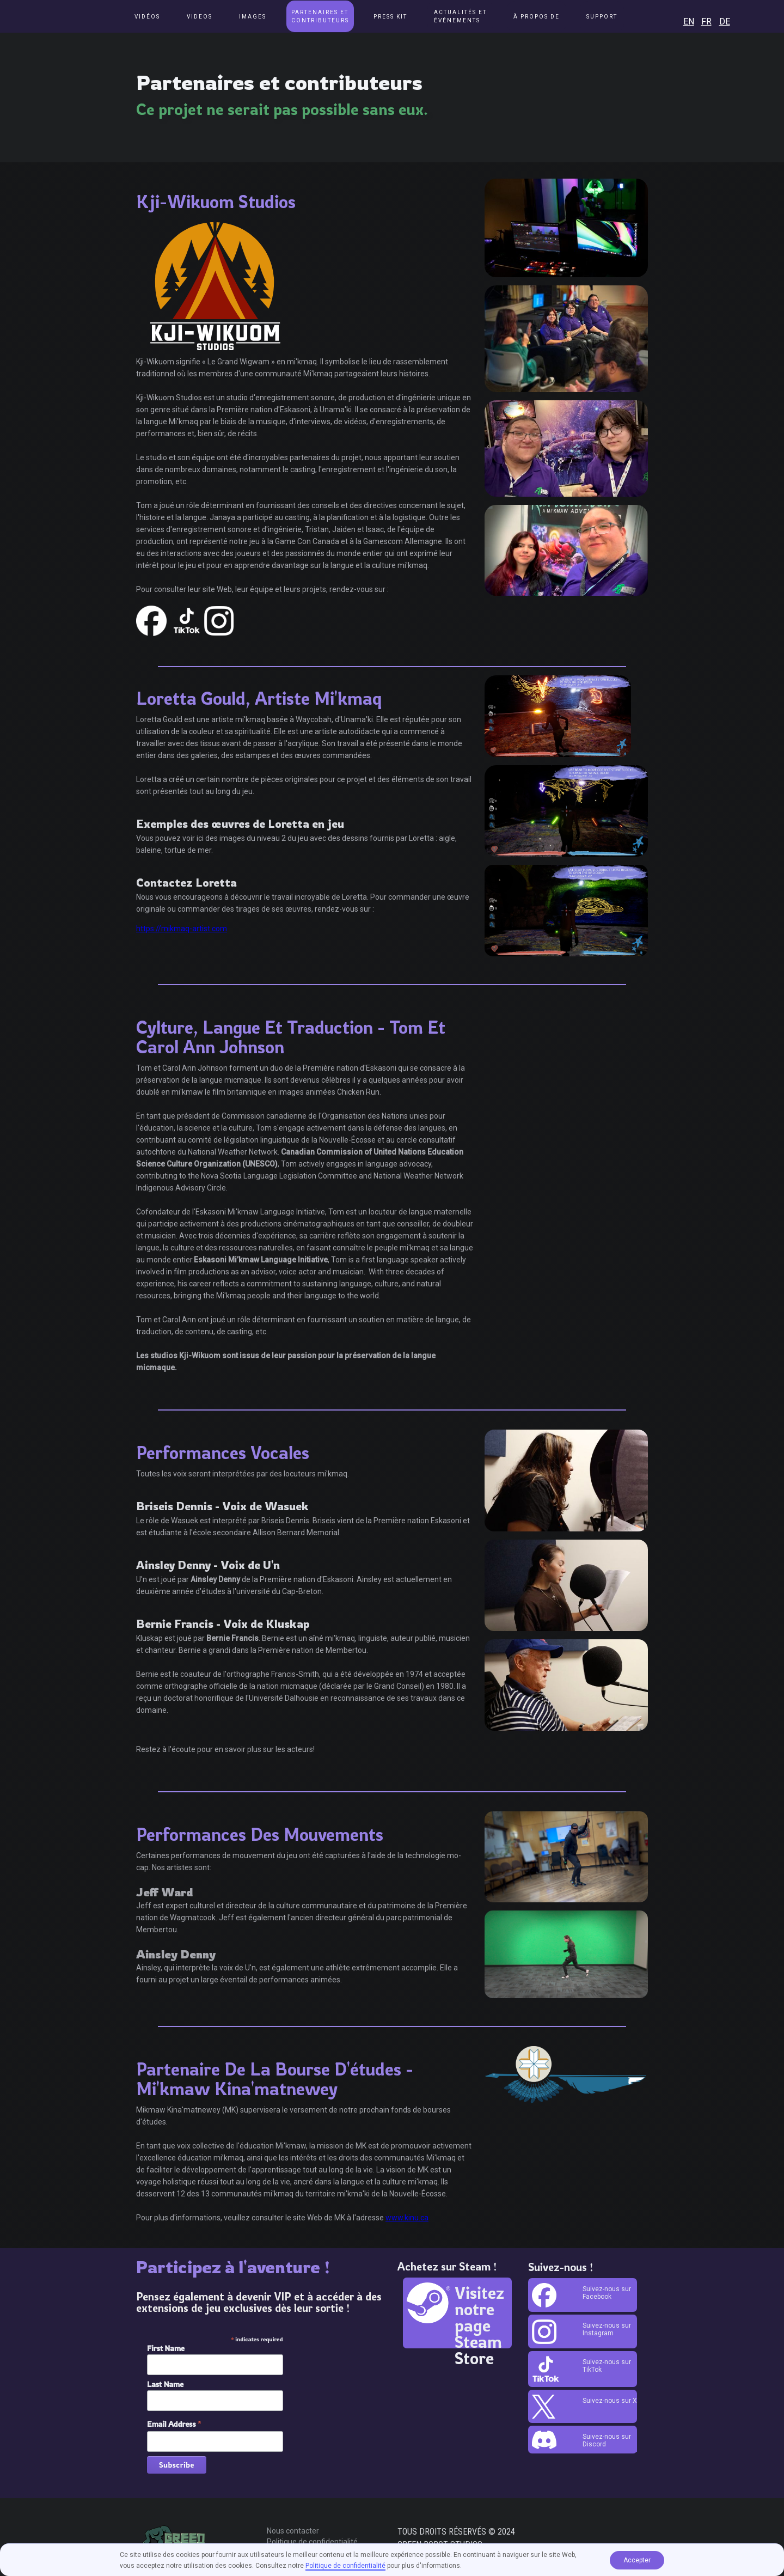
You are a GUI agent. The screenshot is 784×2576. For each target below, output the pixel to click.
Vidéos (147, 17)
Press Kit (390, 17)
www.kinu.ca (406, 2217)
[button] (460, 16)
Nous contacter (293, 2530)
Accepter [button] (637, 2560)
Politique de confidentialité (312, 2541)
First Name (166, 2348)
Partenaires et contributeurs (320, 16)
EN (688, 21)
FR (706, 21)
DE (724, 21)
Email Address (174, 2424)
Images (252, 17)
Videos (199, 17)
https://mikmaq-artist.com (181, 928)
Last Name (165, 2384)
